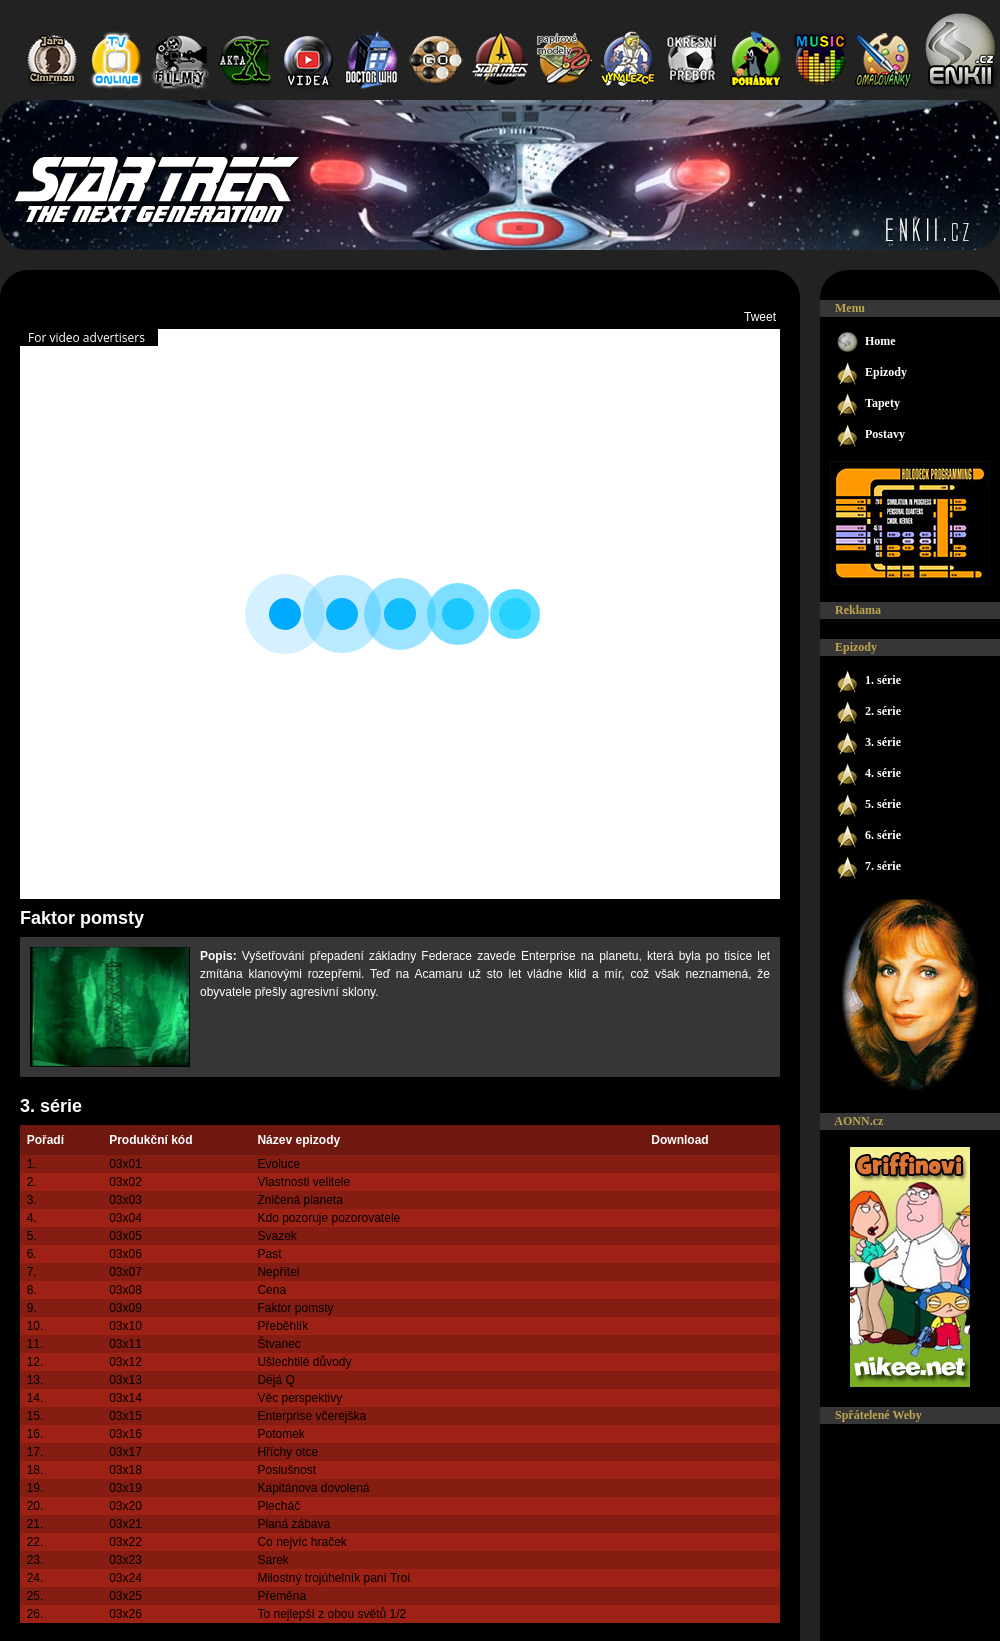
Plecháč (278, 1506)
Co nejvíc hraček (301, 1542)
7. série (868, 867)
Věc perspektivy (299, 1398)
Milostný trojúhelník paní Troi (333, 1578)
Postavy (870, 435)
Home (865, 342)
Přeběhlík (282, 1326)
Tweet (760, 317)
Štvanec (278, 1344)
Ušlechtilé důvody (304, 1362)
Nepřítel (278, 1272)
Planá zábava (293, 1524)
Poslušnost (286, 1470)
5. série (868, 805)
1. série (868, 681)
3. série (51, 1106)
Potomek (280, 1434)
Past (269, 1254)
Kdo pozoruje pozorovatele (328, 1218)
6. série (868, 836)
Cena (271, 1290)
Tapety (867, 404)
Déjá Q (275, 1380)
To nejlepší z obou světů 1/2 (331, 1614)
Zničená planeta (299, 1200)
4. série (868, 774)
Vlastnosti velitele (303, 1182)
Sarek (272, 1560)
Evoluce (278, 1164)
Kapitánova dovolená (313, 1488)
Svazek (276, 1236)
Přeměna (281, 1596)
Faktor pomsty (295, 1308)
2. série (868, 712)
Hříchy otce (287, 1452)
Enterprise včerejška (311, 1416)
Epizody (871, 373)
